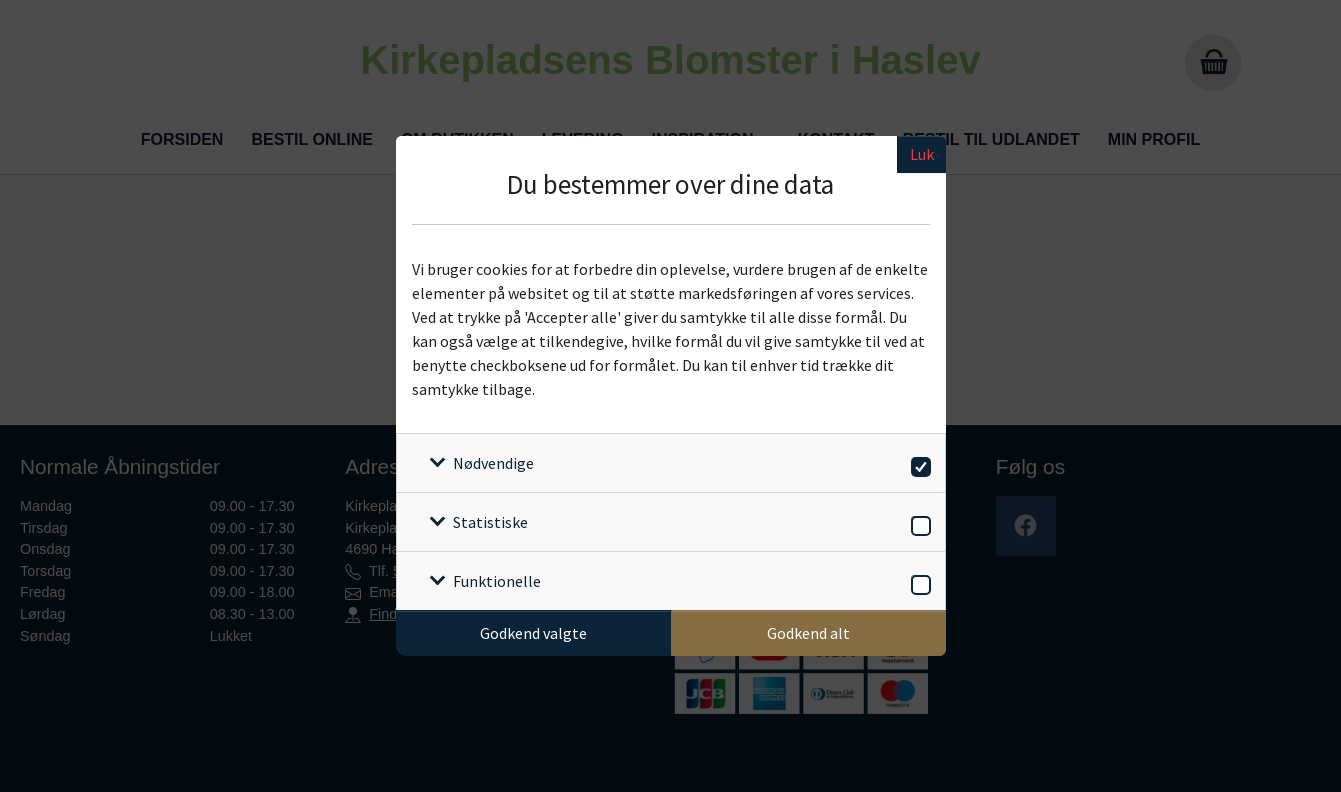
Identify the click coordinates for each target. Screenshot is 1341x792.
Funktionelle (497, 581)
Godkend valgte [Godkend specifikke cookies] (533, 633)
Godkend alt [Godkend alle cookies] (808, 633)
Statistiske (490, 522)
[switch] (917, 463)
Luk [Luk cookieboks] (922, 154)
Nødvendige (493, 463)
